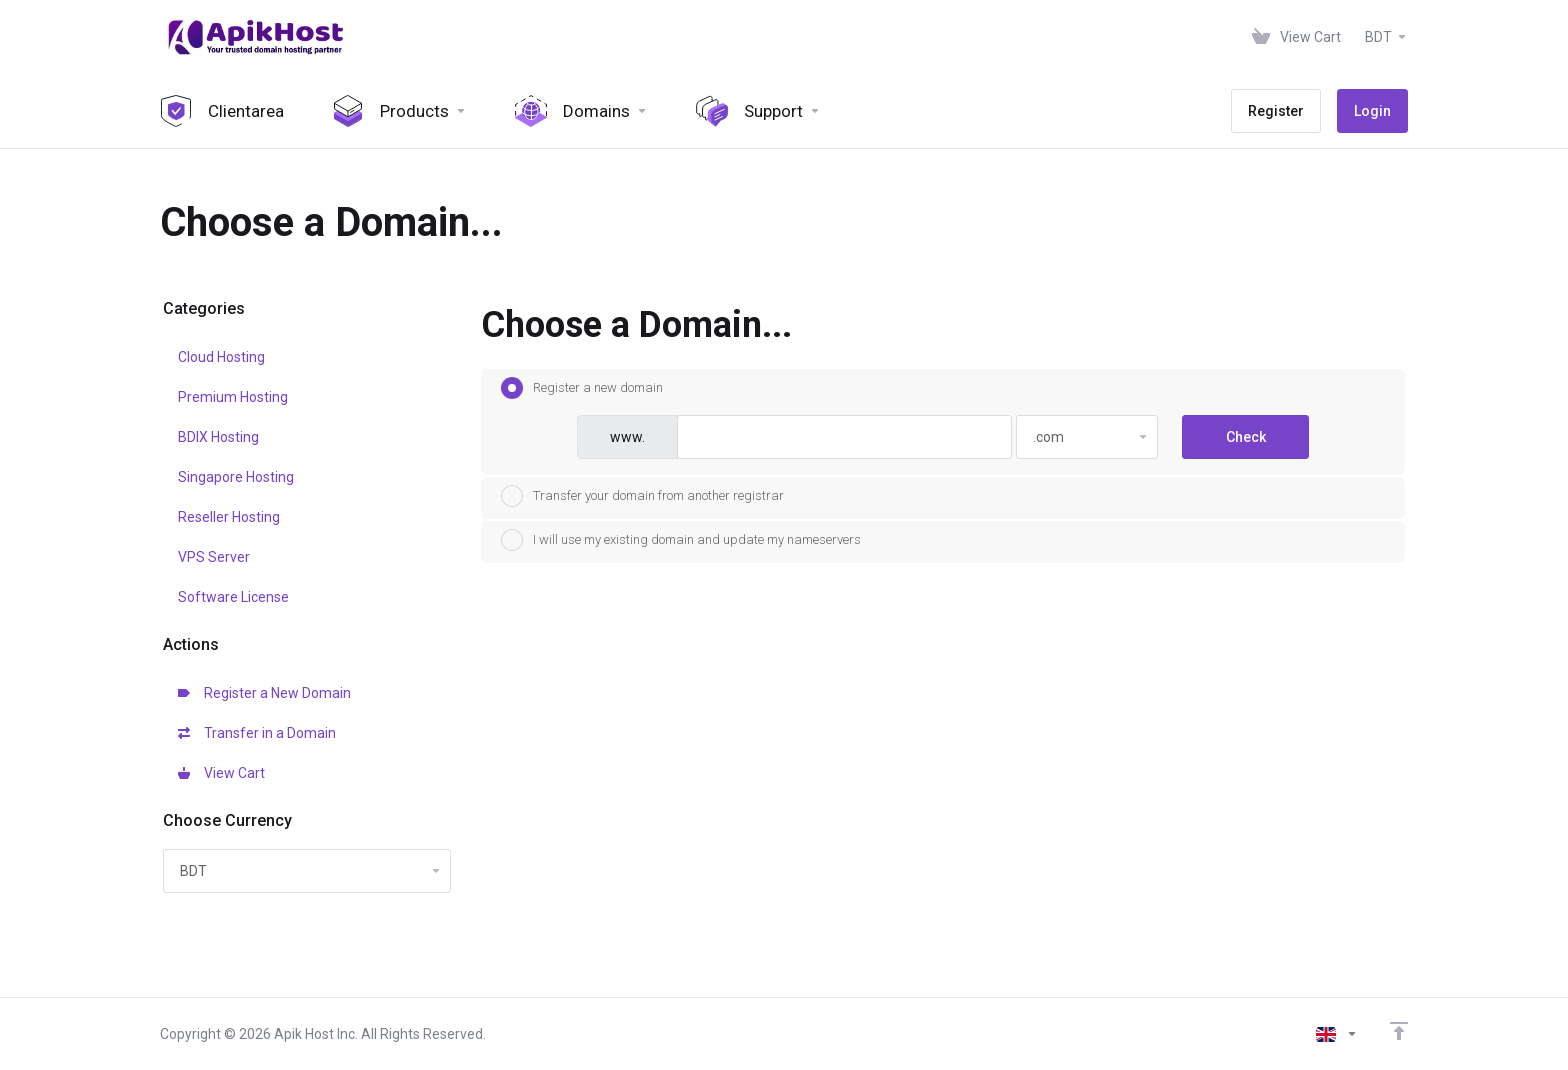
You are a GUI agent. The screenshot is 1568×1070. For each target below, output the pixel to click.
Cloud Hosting (221, 357)
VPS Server (214, 557)
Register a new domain (582, 388)
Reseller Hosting (229, 517)
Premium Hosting (233, 397)
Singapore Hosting (236, 477)
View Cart (221, 773)
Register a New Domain (264, 693)
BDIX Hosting (218, 437)
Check (1246, 437)
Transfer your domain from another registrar (642, 496)
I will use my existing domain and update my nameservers (681, 540)
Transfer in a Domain (257, 733)
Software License (233, 597)
